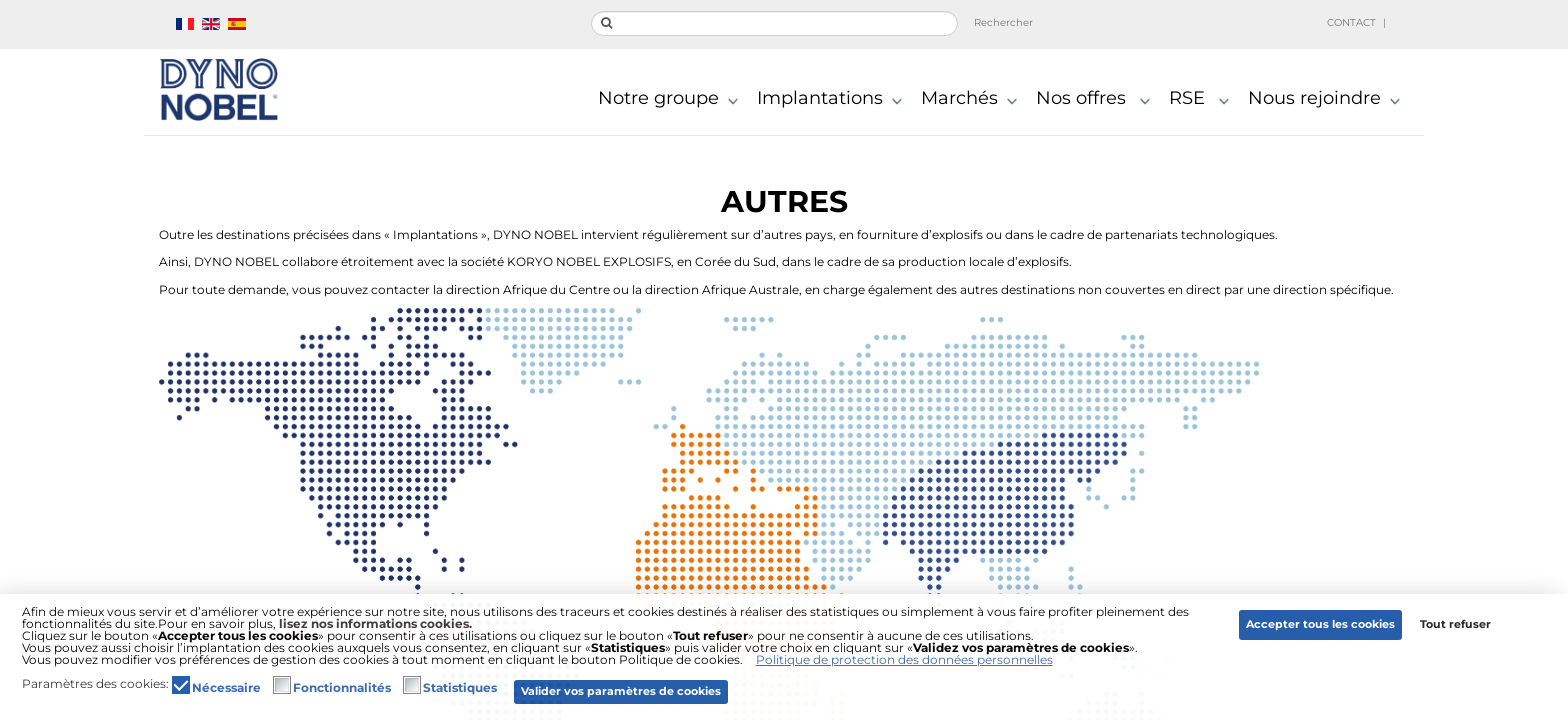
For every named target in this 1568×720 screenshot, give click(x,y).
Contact (1351, 22)
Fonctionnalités (342, 688)
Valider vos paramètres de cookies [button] (621, 691)
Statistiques (460, 688)
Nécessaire (226, 688)
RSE (1203, 100)
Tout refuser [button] (1455, 624)
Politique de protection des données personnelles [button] (904, 659)
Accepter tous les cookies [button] (1320, 624)
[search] (774, 23)
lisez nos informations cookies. (375, 623)
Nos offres (1097, 100)
